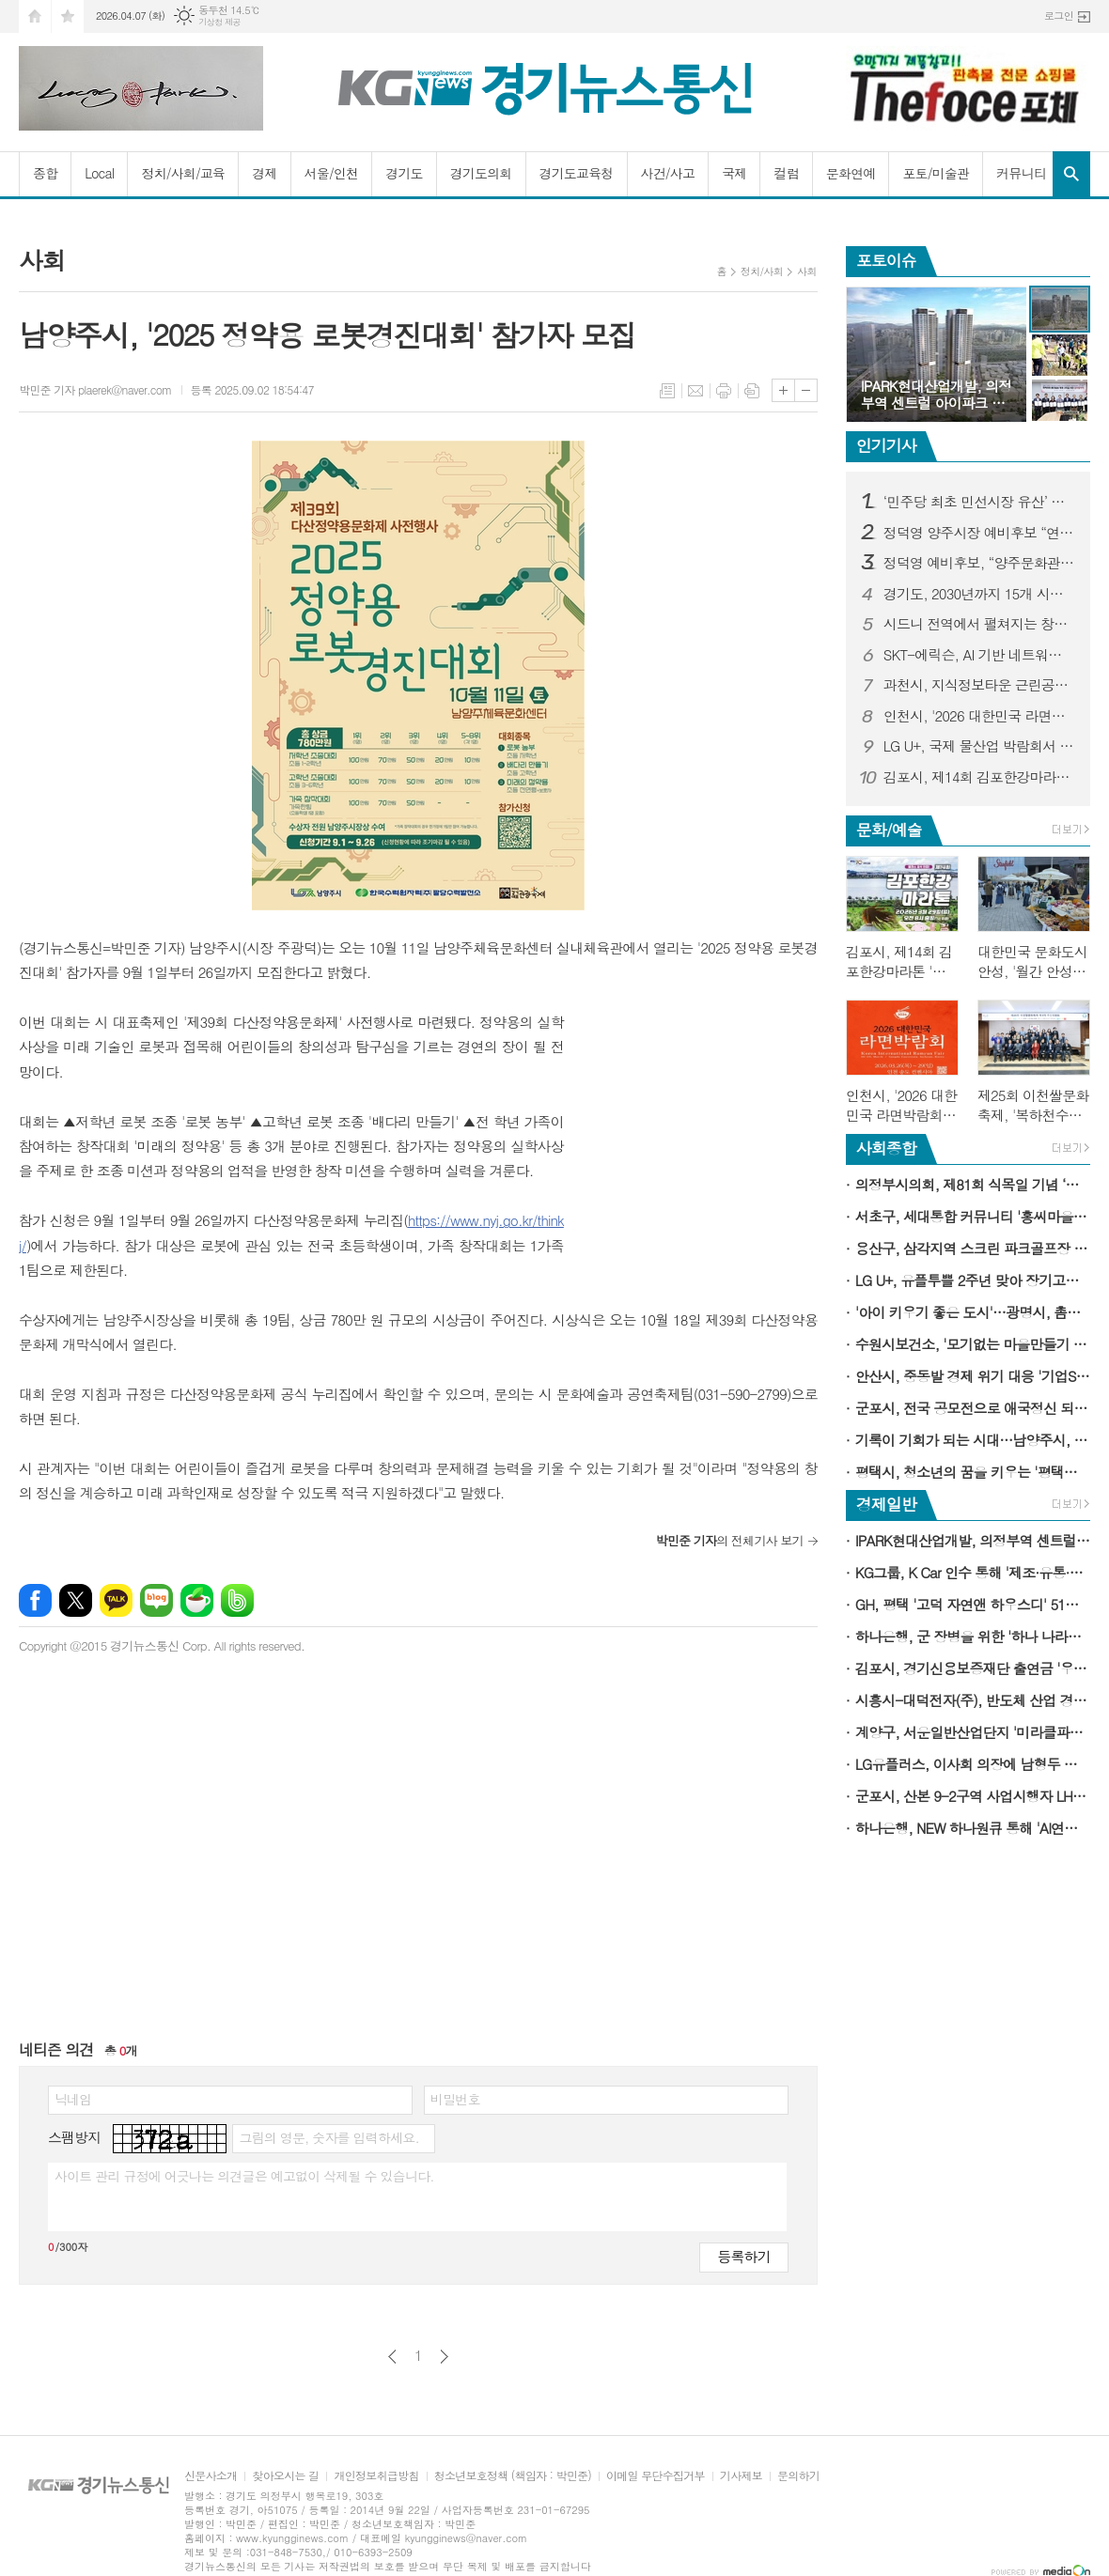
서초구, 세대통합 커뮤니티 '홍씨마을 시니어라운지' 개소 (972, 1216)
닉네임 (73, 2098)
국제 (734, 172)
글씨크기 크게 (783, 390)
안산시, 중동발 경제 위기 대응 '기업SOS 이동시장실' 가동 (972, 1376)
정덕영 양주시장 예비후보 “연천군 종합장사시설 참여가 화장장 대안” (979, 532)
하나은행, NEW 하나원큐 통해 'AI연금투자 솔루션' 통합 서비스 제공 (972, 1828)
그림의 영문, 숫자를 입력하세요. (328, 2137)
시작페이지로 (35, 16)
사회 (807, 271)
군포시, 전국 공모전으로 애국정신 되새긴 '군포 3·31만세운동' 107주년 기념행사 (972, 1408)
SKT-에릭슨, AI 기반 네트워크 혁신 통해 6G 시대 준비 (979, 654)
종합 (45, 172)
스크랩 (751, 390)
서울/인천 (332, 172)
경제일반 (886, 1504)
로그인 (1058, 15)
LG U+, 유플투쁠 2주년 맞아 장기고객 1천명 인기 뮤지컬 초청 (972, 1280)
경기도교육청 (576, 172)
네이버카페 (196, 1600)
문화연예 (851, 172)
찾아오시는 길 (285, 2476)
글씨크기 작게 (806, 390)
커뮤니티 (1021, 172)
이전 (392, 2356)
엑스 (75, 1600)
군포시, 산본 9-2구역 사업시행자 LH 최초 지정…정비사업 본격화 (972, 1796)
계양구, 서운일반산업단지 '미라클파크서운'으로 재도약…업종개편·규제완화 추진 (972, 1732)
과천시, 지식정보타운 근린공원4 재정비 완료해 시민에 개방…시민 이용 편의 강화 (979, 684)
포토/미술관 (935, 172)
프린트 (723, 390)
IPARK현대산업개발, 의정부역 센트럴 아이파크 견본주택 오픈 (972, 1540)
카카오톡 (116, 1600)
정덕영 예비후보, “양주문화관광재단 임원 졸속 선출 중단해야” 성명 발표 (979, 562)
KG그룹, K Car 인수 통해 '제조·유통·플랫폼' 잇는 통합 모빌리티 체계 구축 (972, 1572)
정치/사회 (762, 271)
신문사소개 (210, 2476)
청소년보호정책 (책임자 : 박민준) (512, 2476)
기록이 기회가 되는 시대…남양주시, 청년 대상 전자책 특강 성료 (972, 1440)
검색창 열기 (1071, 173)
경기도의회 (481, 172)
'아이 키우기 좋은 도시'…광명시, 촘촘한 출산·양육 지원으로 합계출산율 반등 (972, 1312)
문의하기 (798, 2476)
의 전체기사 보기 (729, 1540)
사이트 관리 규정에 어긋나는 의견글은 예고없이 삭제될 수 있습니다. (244, 2175)
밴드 (237, 1600)
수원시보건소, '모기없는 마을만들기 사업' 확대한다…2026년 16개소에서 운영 (972, 1344)
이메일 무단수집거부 (655, 2476)
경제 (264, 172)
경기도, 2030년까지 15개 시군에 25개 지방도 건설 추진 (979, 593)
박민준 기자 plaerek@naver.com (95, 389)
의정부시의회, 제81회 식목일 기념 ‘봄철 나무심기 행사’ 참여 (972, 1184)
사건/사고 (668, 172)
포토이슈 (886, 260)
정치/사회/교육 (183, 172)
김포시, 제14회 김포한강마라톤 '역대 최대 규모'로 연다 (979, 777)
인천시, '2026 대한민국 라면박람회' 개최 (979, 715)
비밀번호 (455, 2098)
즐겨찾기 (68, 16)
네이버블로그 (156, 1600)
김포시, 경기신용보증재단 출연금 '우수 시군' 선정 (972, 1668)
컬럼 (785, 172)
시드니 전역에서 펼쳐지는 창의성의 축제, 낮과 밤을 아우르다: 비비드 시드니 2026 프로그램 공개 (979, 623)
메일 (695, 390)
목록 (667, 390)
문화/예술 (889, 829)
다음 (444, 2356)
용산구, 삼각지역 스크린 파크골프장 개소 (972, 1248)
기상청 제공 (219, 22)
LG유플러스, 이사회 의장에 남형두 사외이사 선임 (972, 1764)
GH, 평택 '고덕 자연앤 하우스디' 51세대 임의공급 (972, 1604)
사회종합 (886, 1148)
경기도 (403, 172)
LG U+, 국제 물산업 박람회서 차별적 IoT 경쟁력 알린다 (979, 746)
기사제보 (741, 2476)
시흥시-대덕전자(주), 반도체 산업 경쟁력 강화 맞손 (972, 1700)
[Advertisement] (700, 1127)
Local (99, 172)
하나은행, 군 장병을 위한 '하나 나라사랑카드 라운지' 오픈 (972, 1636)
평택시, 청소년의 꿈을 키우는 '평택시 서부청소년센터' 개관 (972, 1472)
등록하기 (743, 2256)
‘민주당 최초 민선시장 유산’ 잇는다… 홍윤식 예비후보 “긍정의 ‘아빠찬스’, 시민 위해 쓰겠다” (979, 501)
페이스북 (35, 1600)
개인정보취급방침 (376, 2476)
